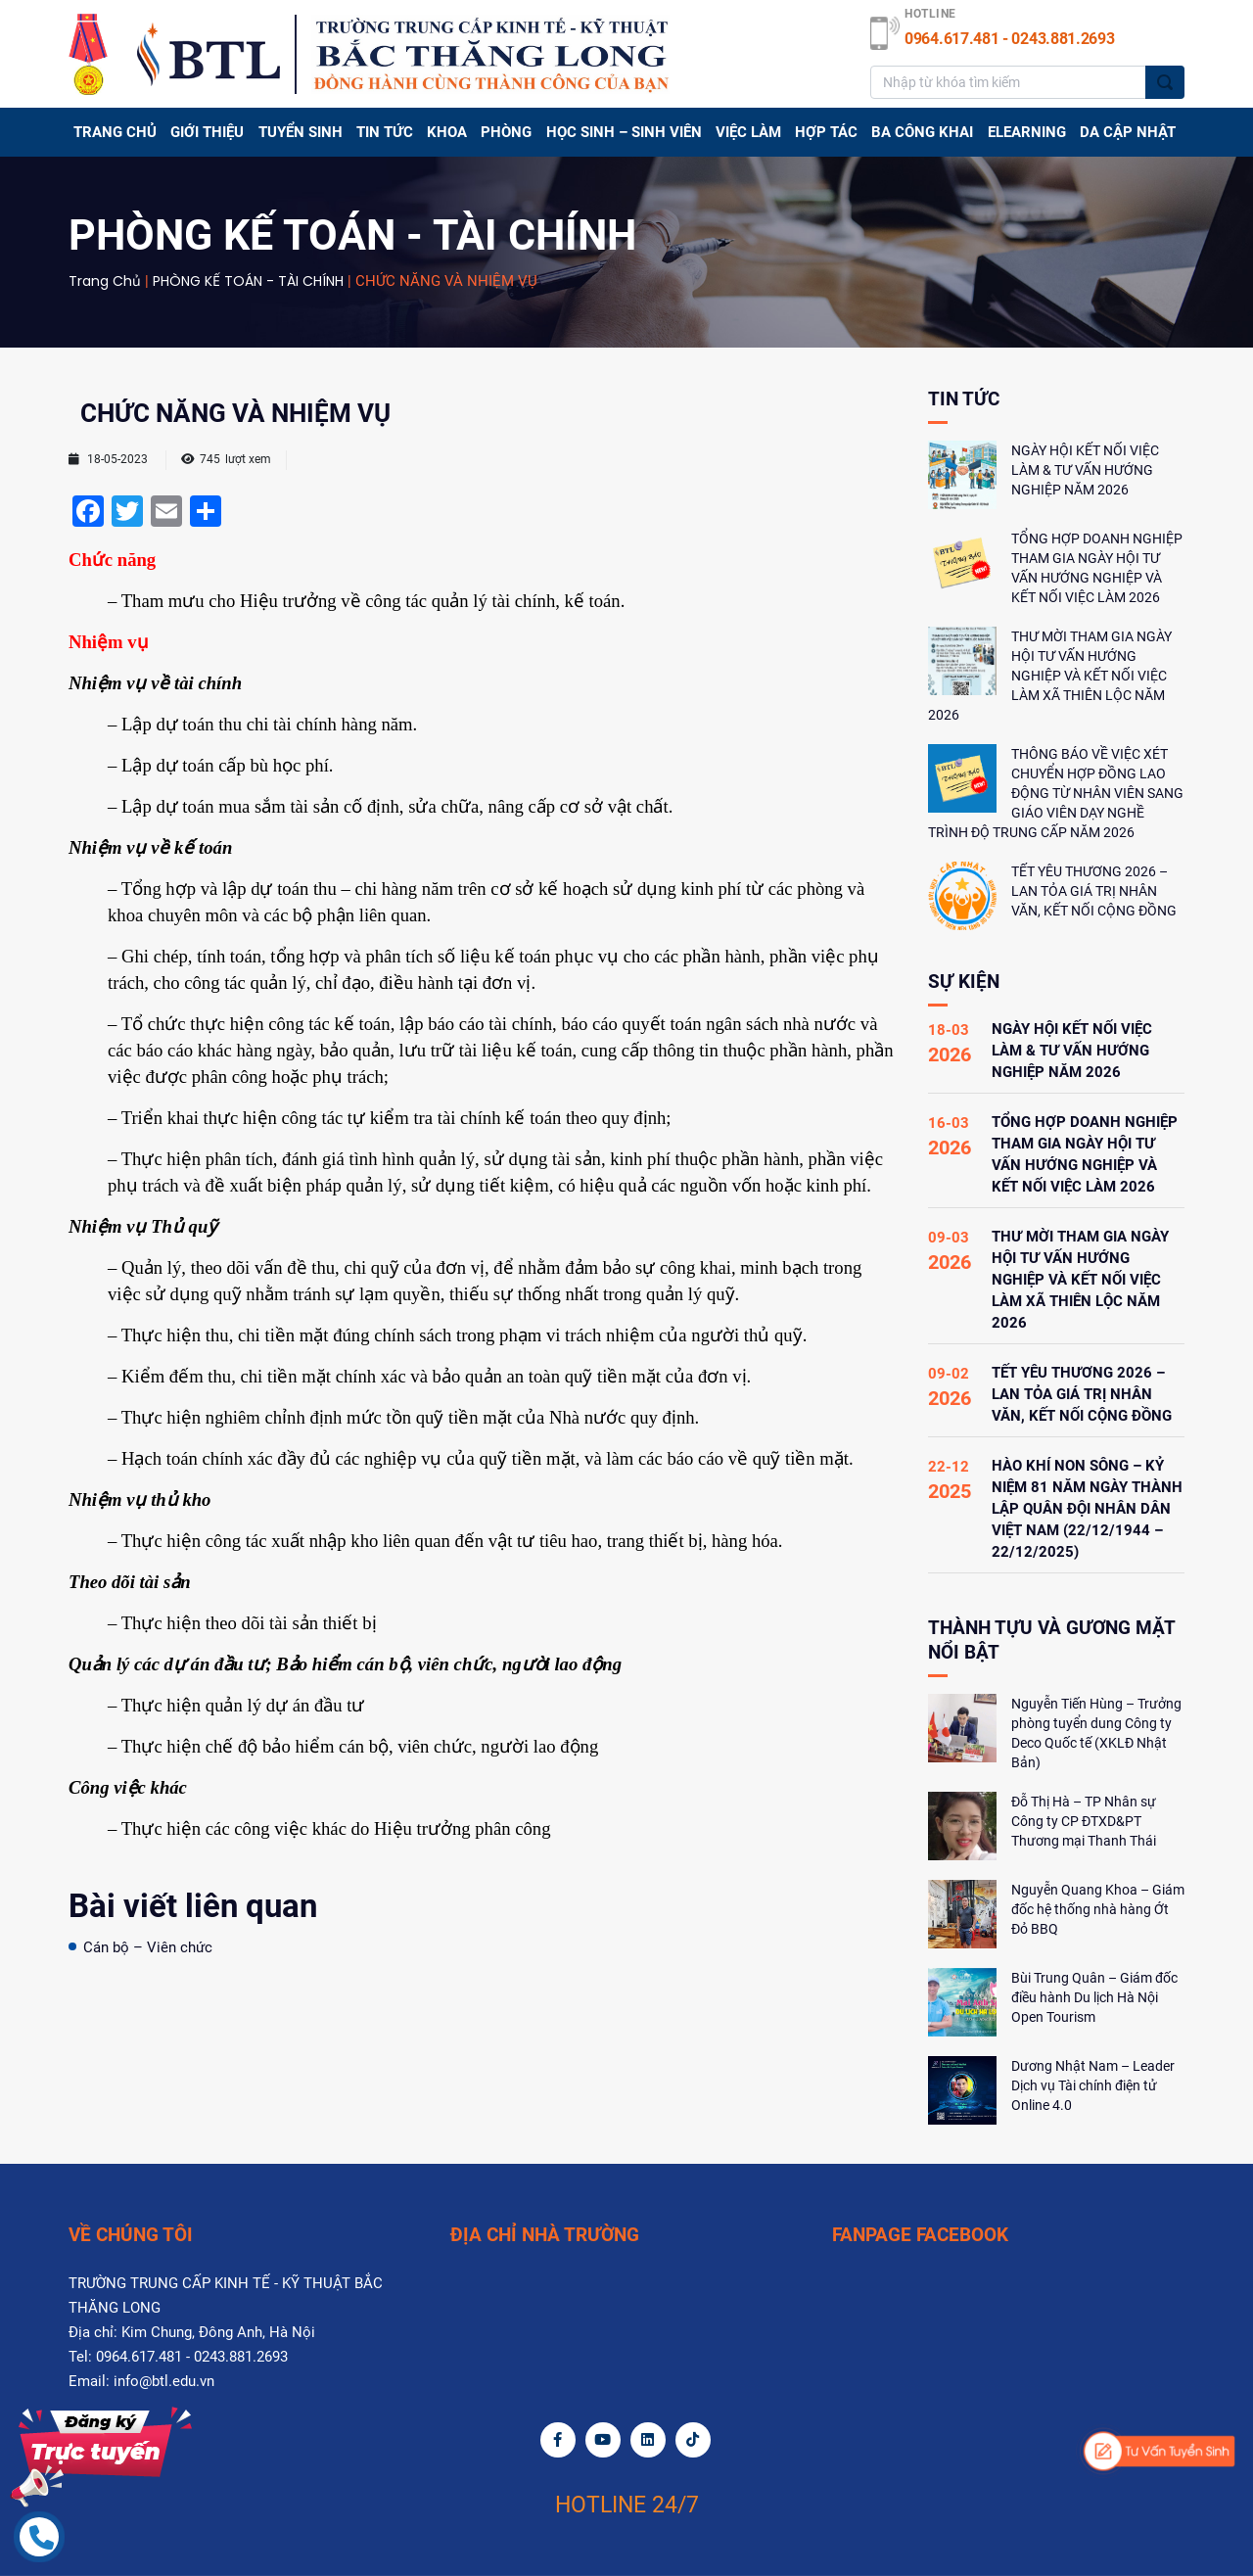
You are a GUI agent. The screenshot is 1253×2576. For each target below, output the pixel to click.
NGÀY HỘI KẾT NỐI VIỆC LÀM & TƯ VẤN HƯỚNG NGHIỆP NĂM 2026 (1085, 470)
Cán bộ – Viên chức (147, 1947)
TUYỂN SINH (300, 132)
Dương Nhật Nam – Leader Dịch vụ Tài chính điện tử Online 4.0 (1093, 2085)
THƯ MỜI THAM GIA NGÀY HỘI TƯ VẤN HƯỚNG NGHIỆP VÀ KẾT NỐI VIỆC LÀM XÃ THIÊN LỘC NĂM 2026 (1050, 676)
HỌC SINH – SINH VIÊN (624, 132)
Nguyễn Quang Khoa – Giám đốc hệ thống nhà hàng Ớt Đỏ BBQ (1097, 1909)
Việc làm (748, 132)
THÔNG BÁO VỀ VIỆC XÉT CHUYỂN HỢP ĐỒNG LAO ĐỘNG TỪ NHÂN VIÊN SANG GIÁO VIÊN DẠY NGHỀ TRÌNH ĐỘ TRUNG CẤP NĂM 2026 (1055, 793)
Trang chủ (115, 132)
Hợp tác (826, 132)
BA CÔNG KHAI (922, 132)
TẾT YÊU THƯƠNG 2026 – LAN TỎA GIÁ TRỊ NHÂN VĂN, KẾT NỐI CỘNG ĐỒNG (1094, 891)
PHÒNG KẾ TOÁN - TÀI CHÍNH (248, 281)
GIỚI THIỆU (207, 132)
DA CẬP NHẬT (1128, 132)
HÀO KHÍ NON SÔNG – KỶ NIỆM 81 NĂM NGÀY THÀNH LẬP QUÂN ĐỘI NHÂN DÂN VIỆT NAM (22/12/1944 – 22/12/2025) (1087, 1509)
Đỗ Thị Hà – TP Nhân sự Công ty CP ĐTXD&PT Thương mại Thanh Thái (1083, 1821)
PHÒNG (506, 132)
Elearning (1027, 132)
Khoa (447, 132)
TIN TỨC (384, 132)
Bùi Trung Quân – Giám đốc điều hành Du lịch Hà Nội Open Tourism (1094, 1997)
